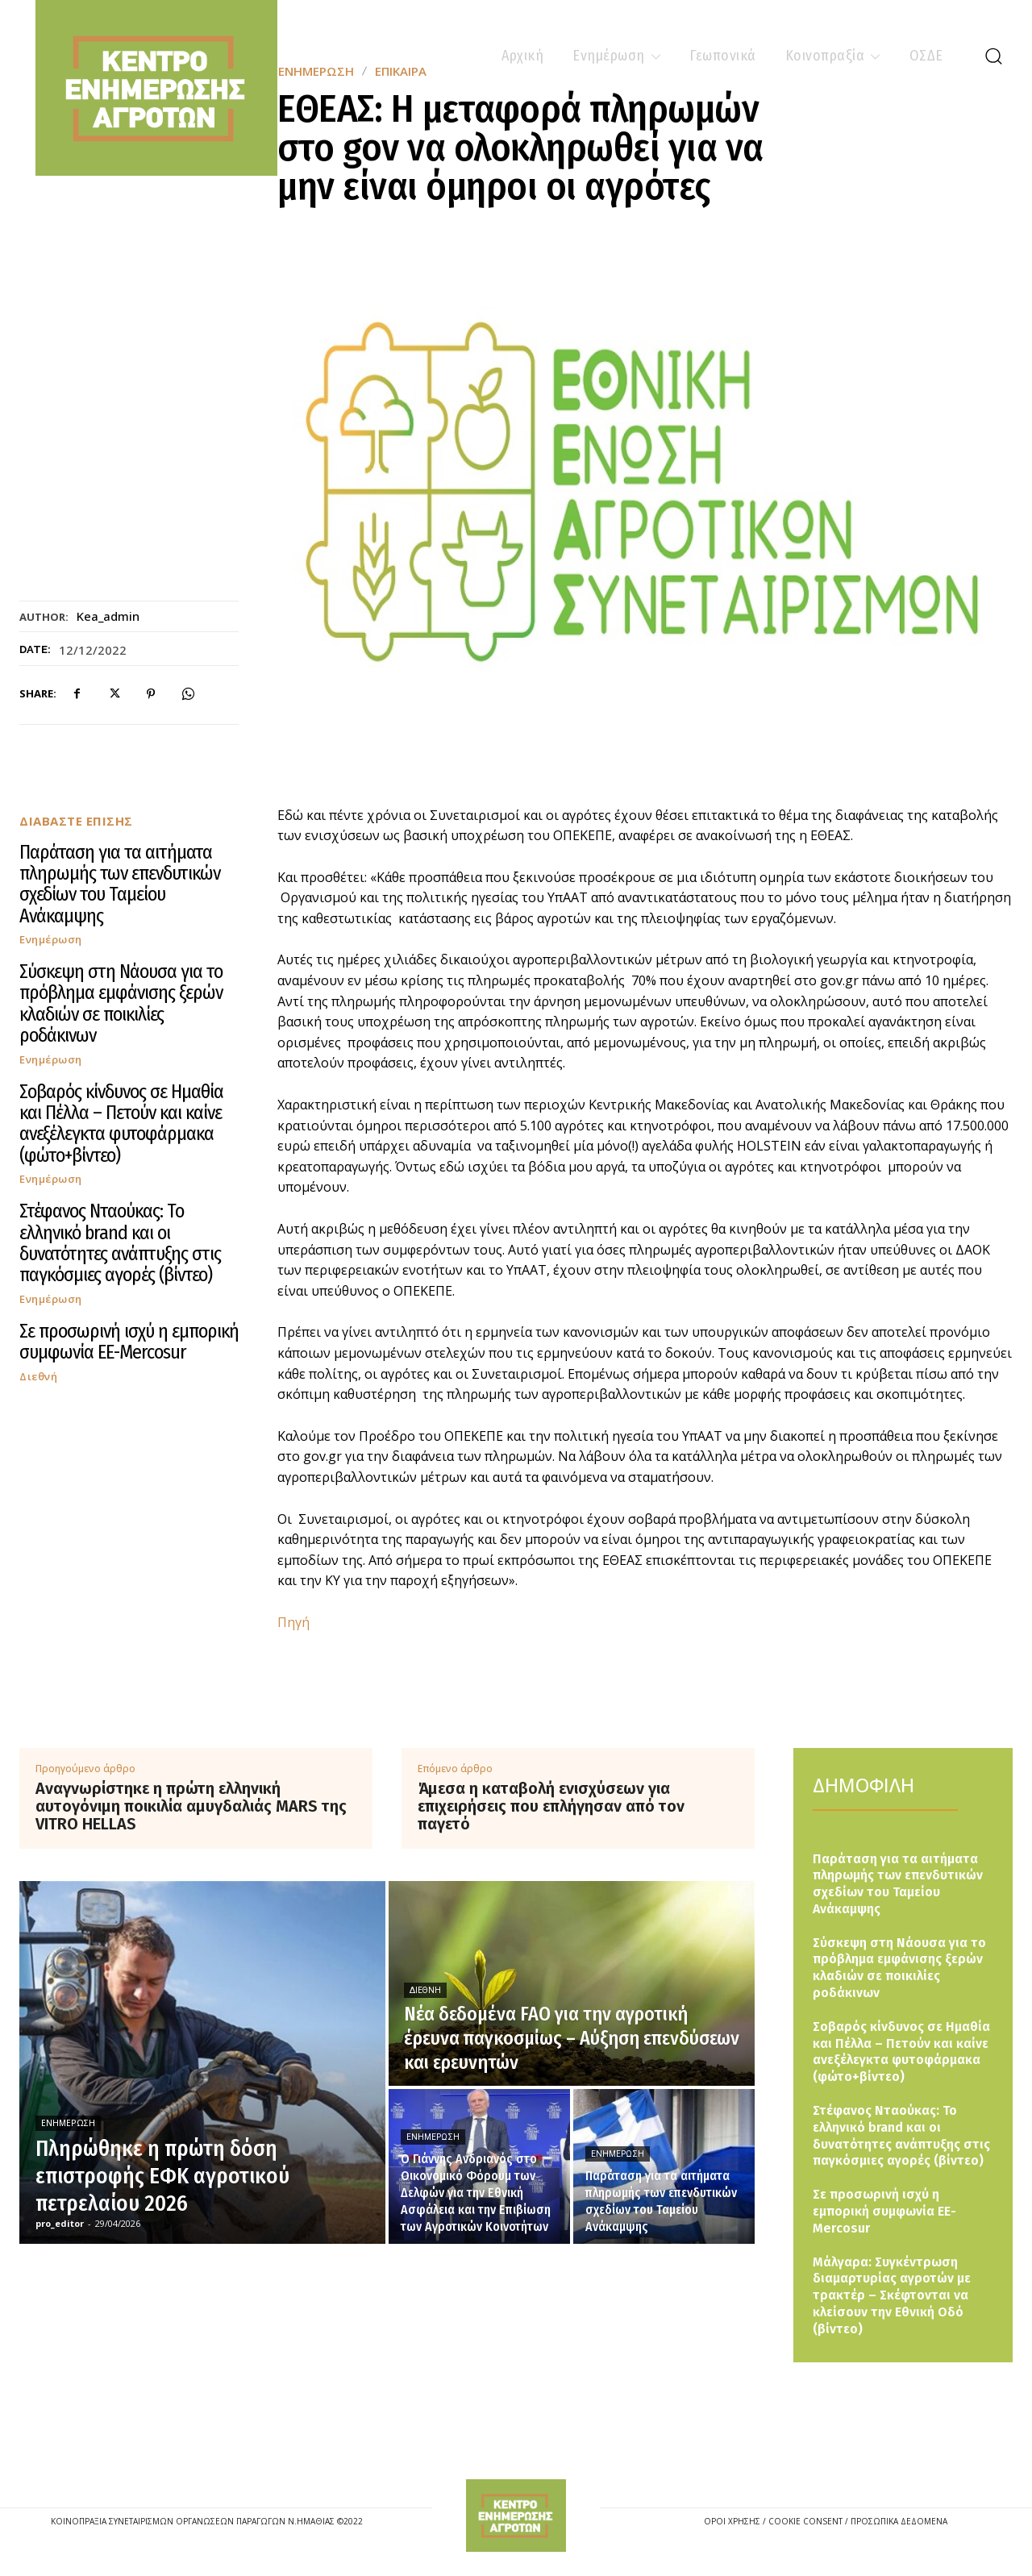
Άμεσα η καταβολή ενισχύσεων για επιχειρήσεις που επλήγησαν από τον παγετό (551, 1806)
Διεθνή (38, 1376)
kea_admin (108, 616)
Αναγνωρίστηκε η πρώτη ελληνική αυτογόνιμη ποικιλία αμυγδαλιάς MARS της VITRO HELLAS (191, 1806)
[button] (993, 55)
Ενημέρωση (50, 939)
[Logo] (516, 2515)
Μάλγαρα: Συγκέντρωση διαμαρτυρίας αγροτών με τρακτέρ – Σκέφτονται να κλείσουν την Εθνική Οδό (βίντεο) (892, 2295)
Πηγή (293, 1622)
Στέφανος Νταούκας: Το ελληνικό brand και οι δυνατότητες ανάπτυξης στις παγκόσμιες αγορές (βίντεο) (120, 1243)
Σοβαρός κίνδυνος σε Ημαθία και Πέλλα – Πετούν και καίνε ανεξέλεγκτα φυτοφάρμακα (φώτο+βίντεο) (121, 1123)
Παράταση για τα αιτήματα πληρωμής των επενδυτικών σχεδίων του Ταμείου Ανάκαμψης (119, 884)
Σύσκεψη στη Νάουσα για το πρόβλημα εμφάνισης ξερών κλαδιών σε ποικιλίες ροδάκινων (121, 1003)
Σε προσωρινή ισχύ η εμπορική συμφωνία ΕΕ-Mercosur (129, 1341)
